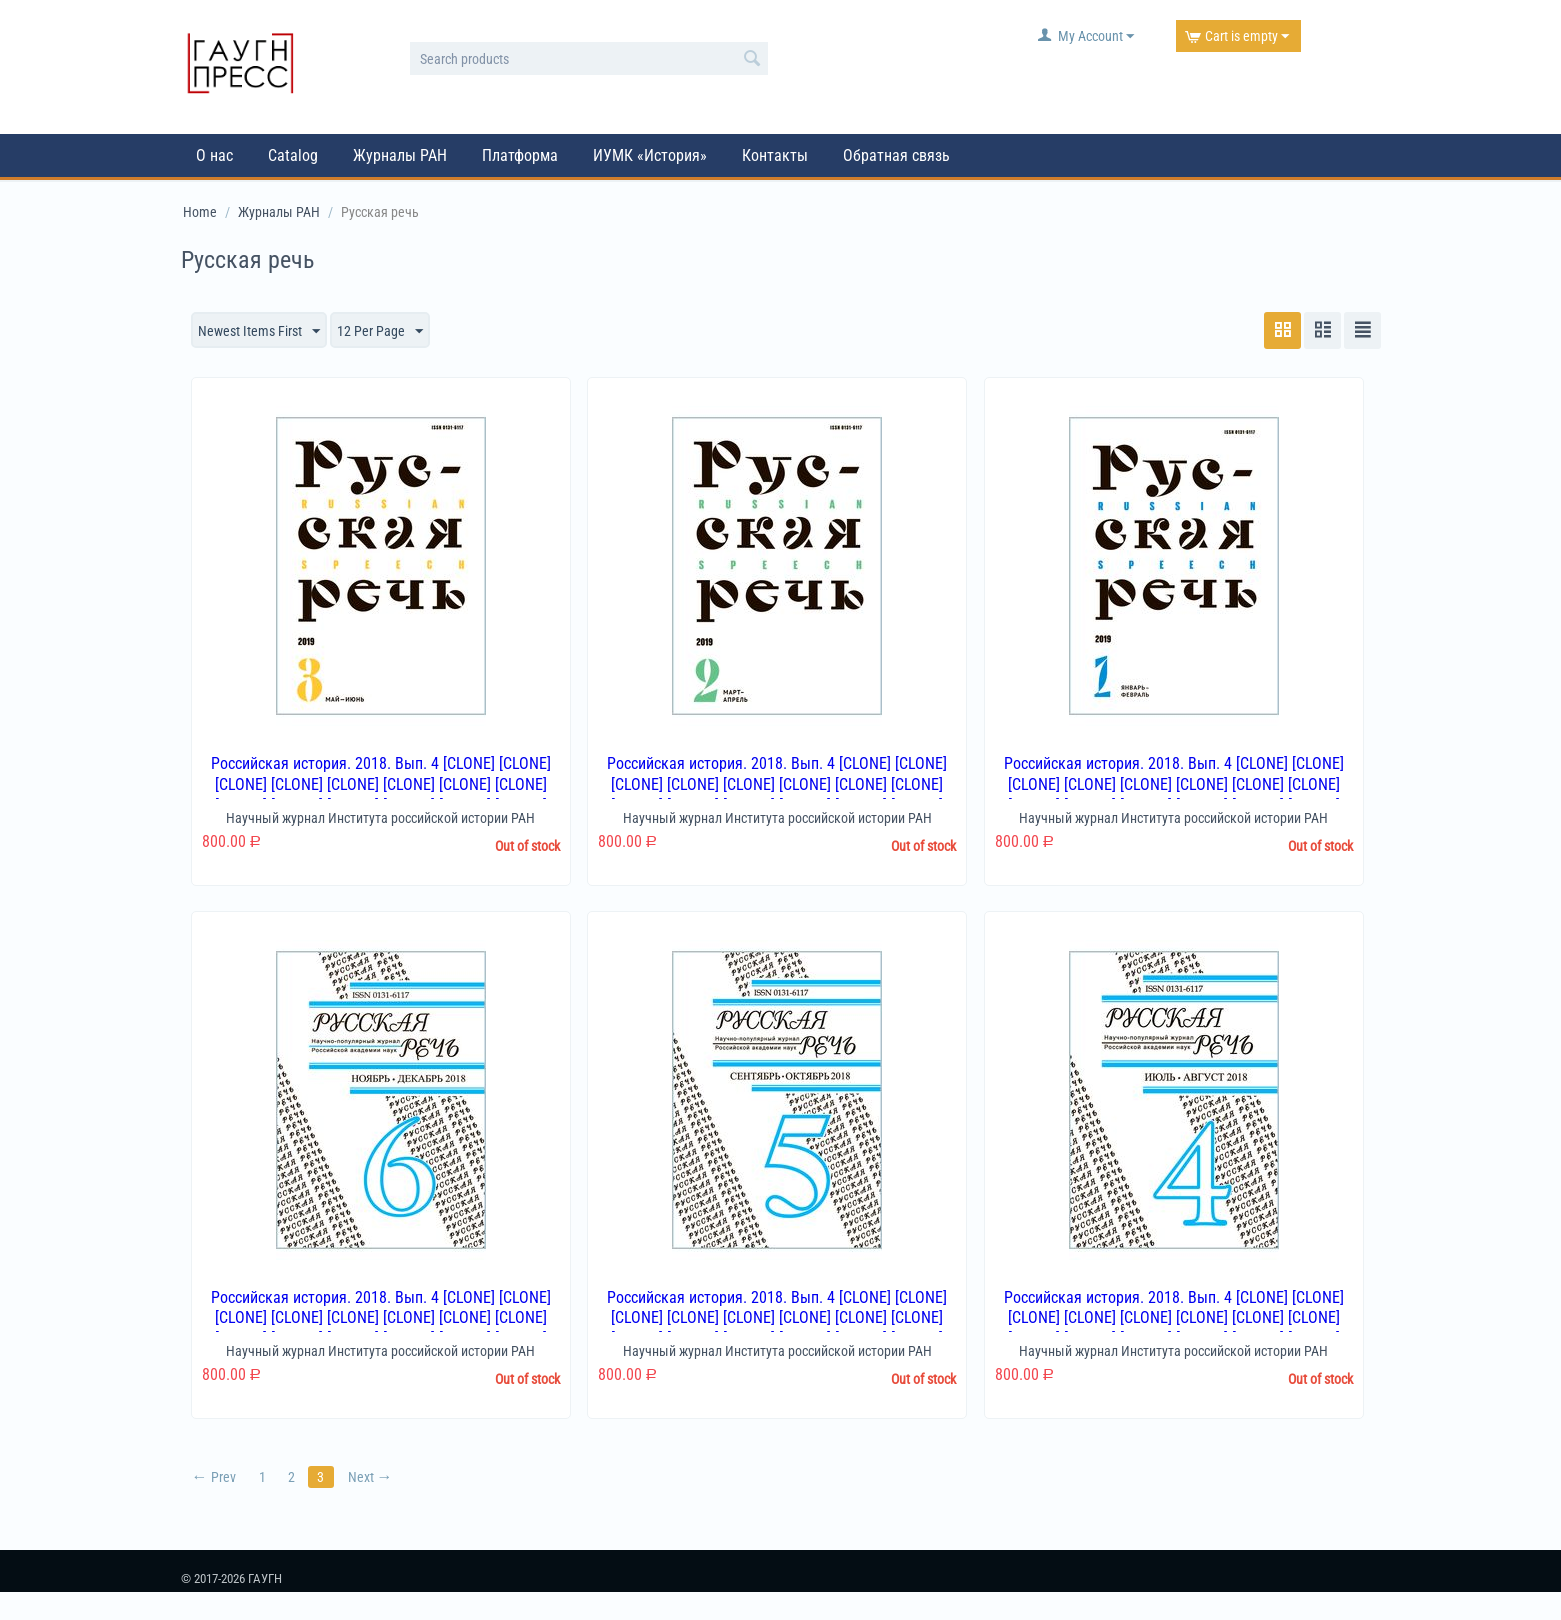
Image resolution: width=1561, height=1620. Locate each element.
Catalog (293, 155)
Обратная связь (896, 155)
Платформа (520, 155)
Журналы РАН (400, 155)
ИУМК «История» (650, 155)
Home (200, 212)
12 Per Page (380, 332)
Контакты (775, 155)
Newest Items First (259, 332)
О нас (214, 155)
